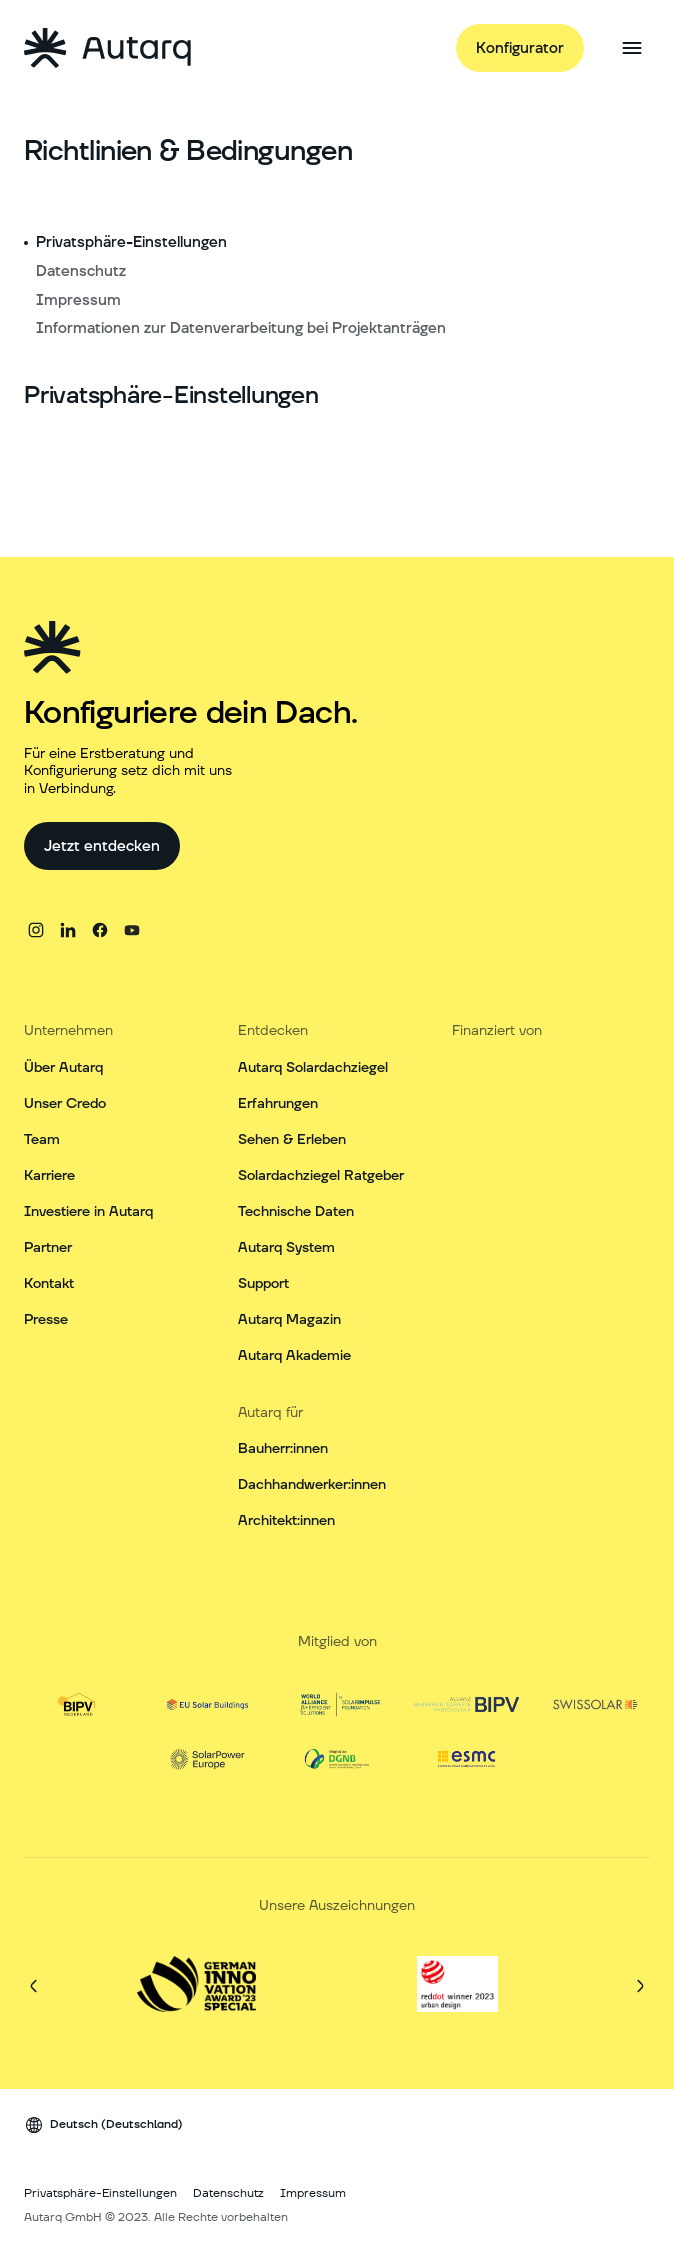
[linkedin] (68, 930)
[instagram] (36, 930)
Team (42, 1140)
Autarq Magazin (289, 1320)
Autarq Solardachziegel (313, 1068)
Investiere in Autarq (88, 1212)
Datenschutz (81, 271)
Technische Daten (296, 1212)
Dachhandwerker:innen (312, 1485)
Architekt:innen (286, 1521)
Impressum (78, 300)
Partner (48, 1248)
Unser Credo (65, 1104)
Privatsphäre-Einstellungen (131, 242)
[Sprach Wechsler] (103, 2125)
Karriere (49, 1176)
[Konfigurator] (520, 48)
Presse (46, 1320)
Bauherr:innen (283, 1449)
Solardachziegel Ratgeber (321, 1176)
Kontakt (49, 1284)
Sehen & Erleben (292, 1140)
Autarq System (286, 1248)
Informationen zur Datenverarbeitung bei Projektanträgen (241, 328)
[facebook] (100, 930)
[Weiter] (640, 1986)
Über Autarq (63, 1068)
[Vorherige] (34, 1986)
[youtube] (132, 930)
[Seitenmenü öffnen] (632, 48)
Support (263, 1284)
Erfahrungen (278, 1104)
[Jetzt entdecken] (102, 846)
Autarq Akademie (294, 1356)
